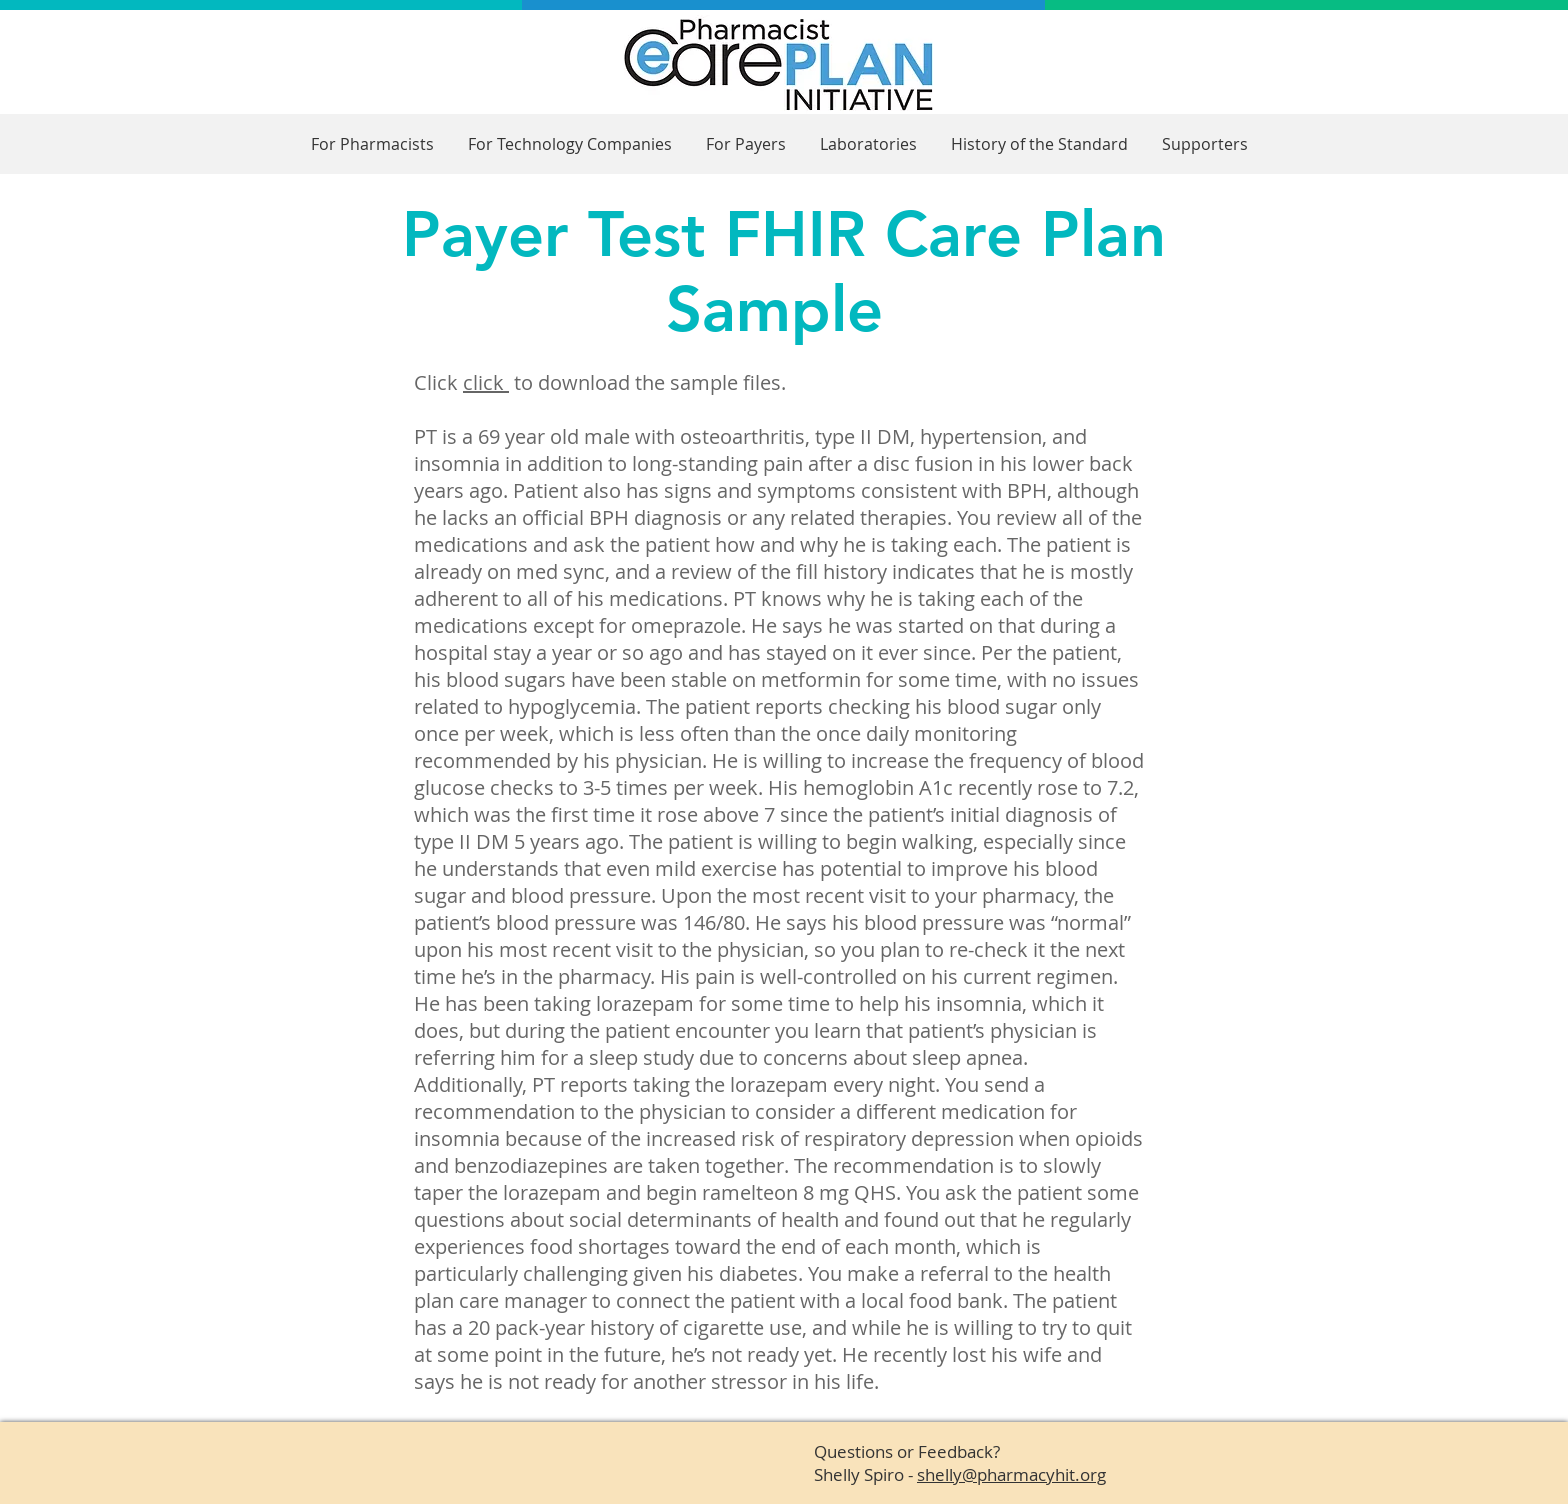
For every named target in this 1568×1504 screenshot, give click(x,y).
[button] (372, 144)
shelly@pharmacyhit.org (1011, 1474)
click (486, 382)
